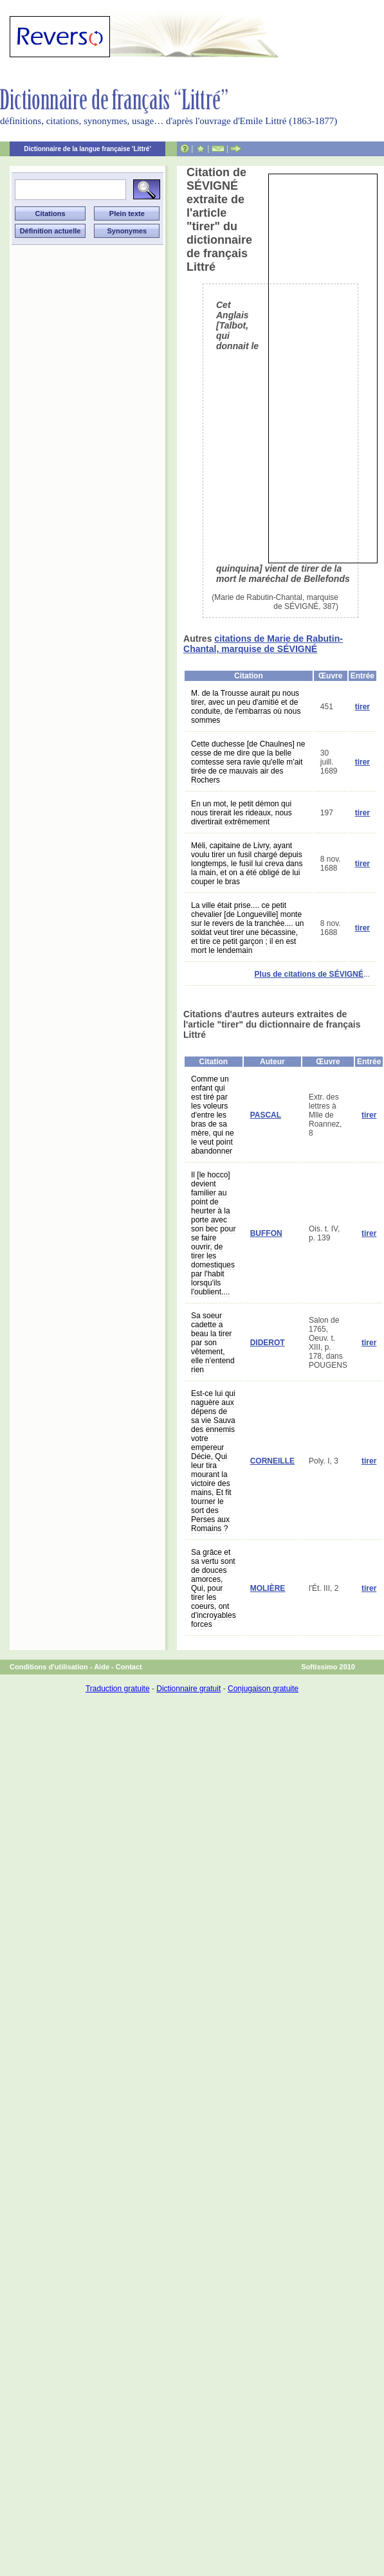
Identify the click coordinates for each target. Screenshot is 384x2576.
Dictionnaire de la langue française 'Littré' (87, 148)
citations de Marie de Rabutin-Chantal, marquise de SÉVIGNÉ (263, 643)
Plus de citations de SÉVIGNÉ (309, 974)
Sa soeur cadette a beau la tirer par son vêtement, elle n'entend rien (213, 1342)
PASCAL (265, 1115)
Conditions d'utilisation (49, 1667)
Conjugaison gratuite (263, 1688)
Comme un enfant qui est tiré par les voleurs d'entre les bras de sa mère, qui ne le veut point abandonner (212, 1115)
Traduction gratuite (118, 1688)
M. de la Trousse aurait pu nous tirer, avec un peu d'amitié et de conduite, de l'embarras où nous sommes (245, 707)
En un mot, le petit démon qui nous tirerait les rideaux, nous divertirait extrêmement (241, 812)
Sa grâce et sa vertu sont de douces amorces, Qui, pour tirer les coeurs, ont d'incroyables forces (213, 1588)
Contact (129, 1667)
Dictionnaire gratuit (188, 1688)
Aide (101, 1667)
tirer (362, 706)
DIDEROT (267, 1342)
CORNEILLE (272, 1460)
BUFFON (266, 1233)
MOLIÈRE (268, 1588)
